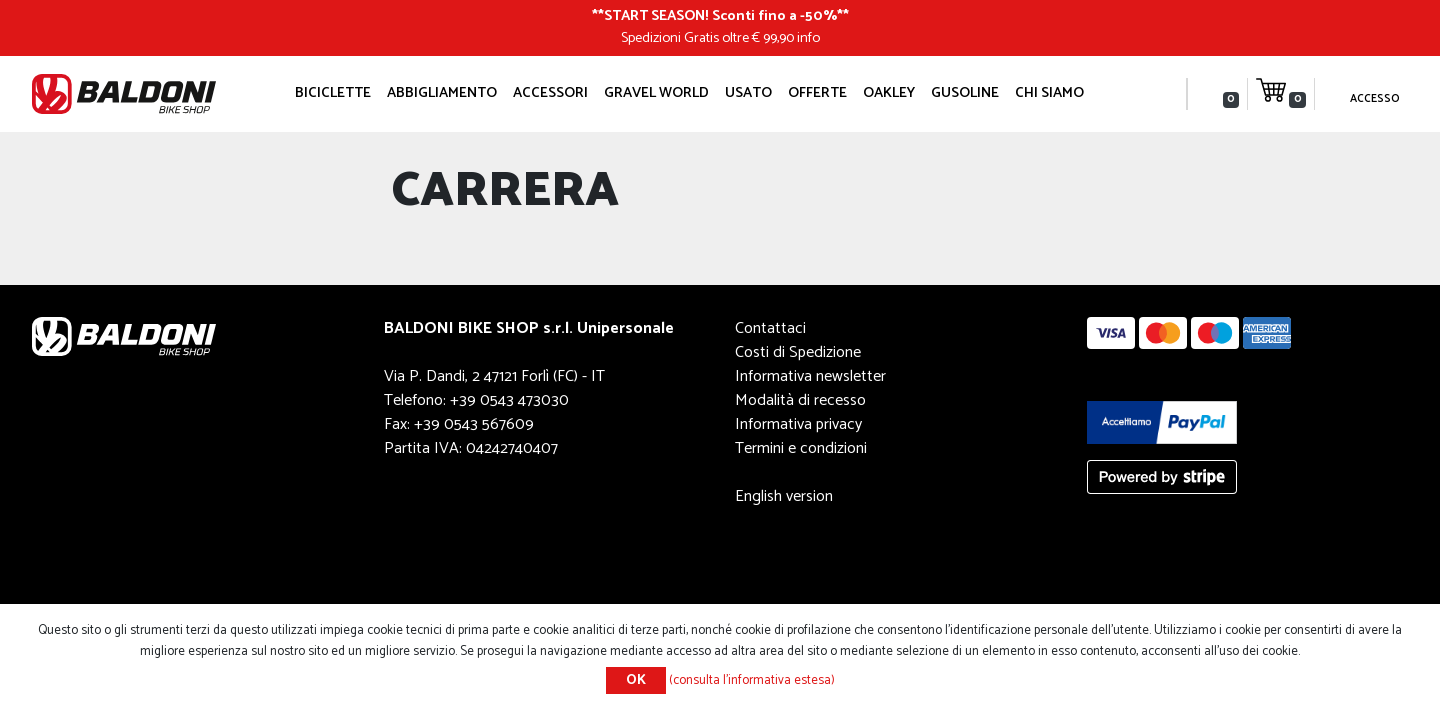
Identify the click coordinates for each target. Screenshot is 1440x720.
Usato (748, 93)
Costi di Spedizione (798, 352)
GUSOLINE (965, 93)
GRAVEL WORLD (656, 93)
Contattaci (770, 328)
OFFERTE (817, 93)
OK (636, 680)
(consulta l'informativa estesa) (752, 680)
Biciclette (333, 93)
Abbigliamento (442, 93)
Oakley (889, 93)
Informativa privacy (798, 424)
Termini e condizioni (801, 448)
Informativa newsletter (810, 376)
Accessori (550, 93)
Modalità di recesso (800, 400)
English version (784, 496)
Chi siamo (1049, 93)
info (808, 38)
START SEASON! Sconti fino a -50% (720, 16)
